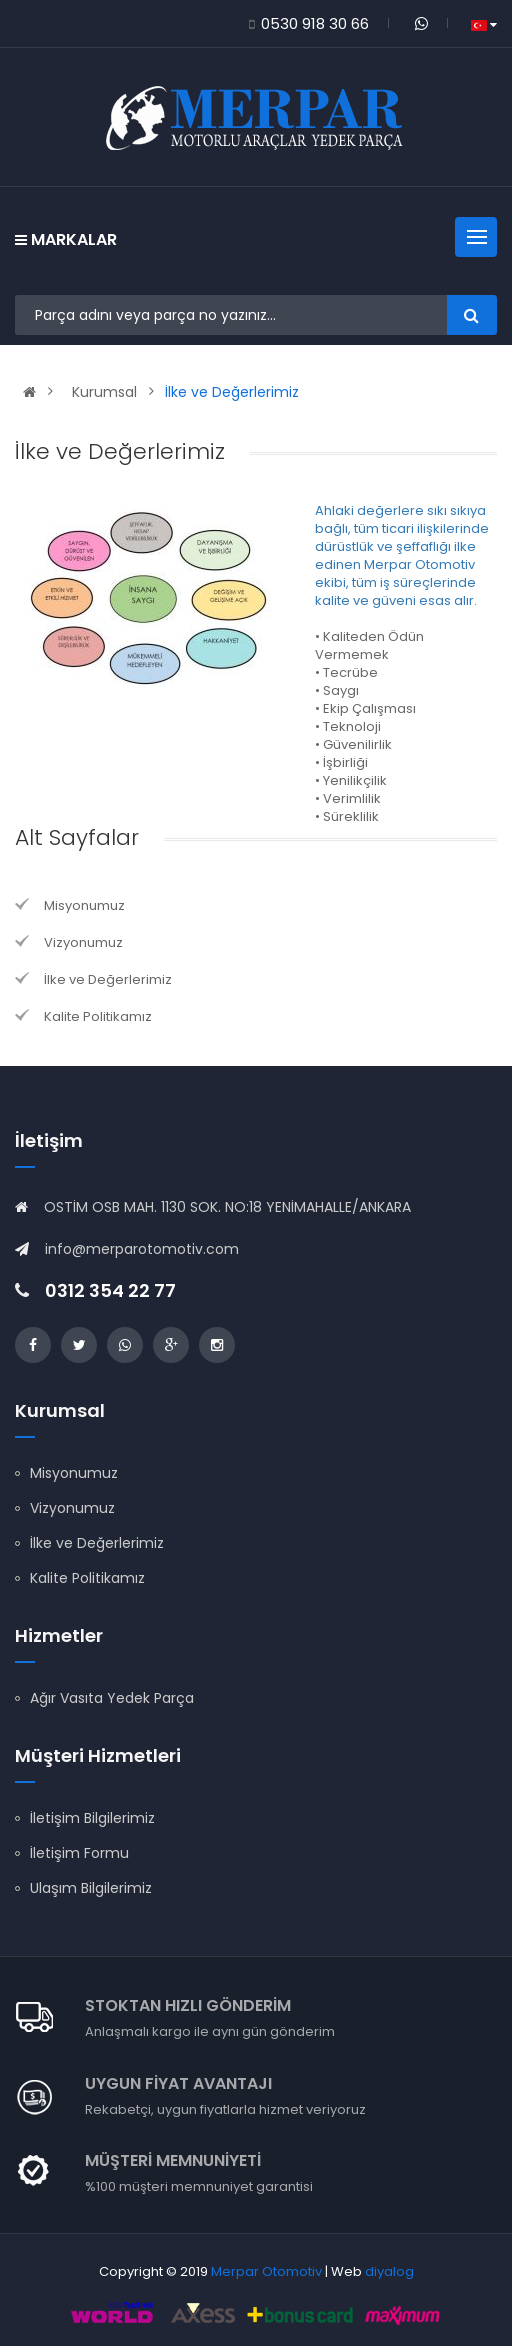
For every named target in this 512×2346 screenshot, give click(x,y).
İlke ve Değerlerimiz (232, 392)
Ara (472, 315)
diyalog (389, 2271)
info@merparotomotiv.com (142, 1249)
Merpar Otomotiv (266, 2271)
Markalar (66, 239)
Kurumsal (104, 392)
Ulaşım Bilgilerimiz (91, 1888)
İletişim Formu (79, 1853)
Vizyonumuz (83, 942)
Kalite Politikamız (98, 1016)
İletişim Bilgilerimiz (92, 1818)
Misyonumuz (84, 905)
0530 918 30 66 (315, 23)
